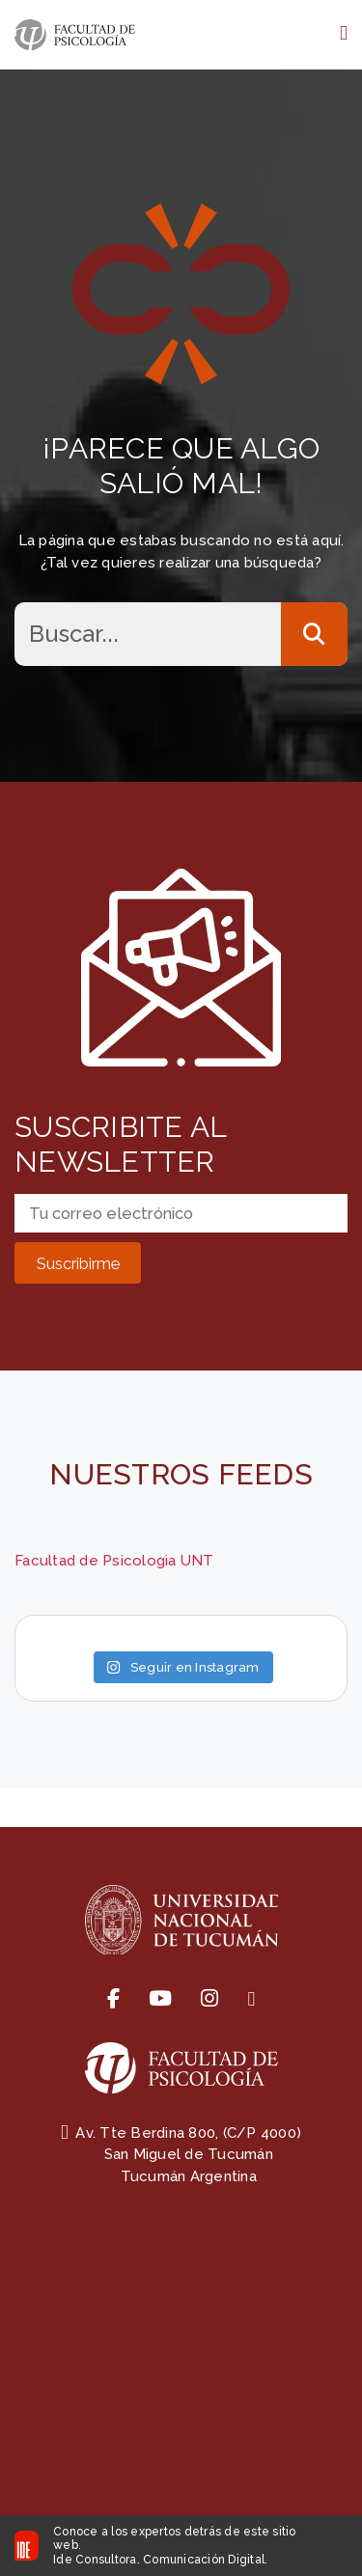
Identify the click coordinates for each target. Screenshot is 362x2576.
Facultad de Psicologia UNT (114, 1560)
